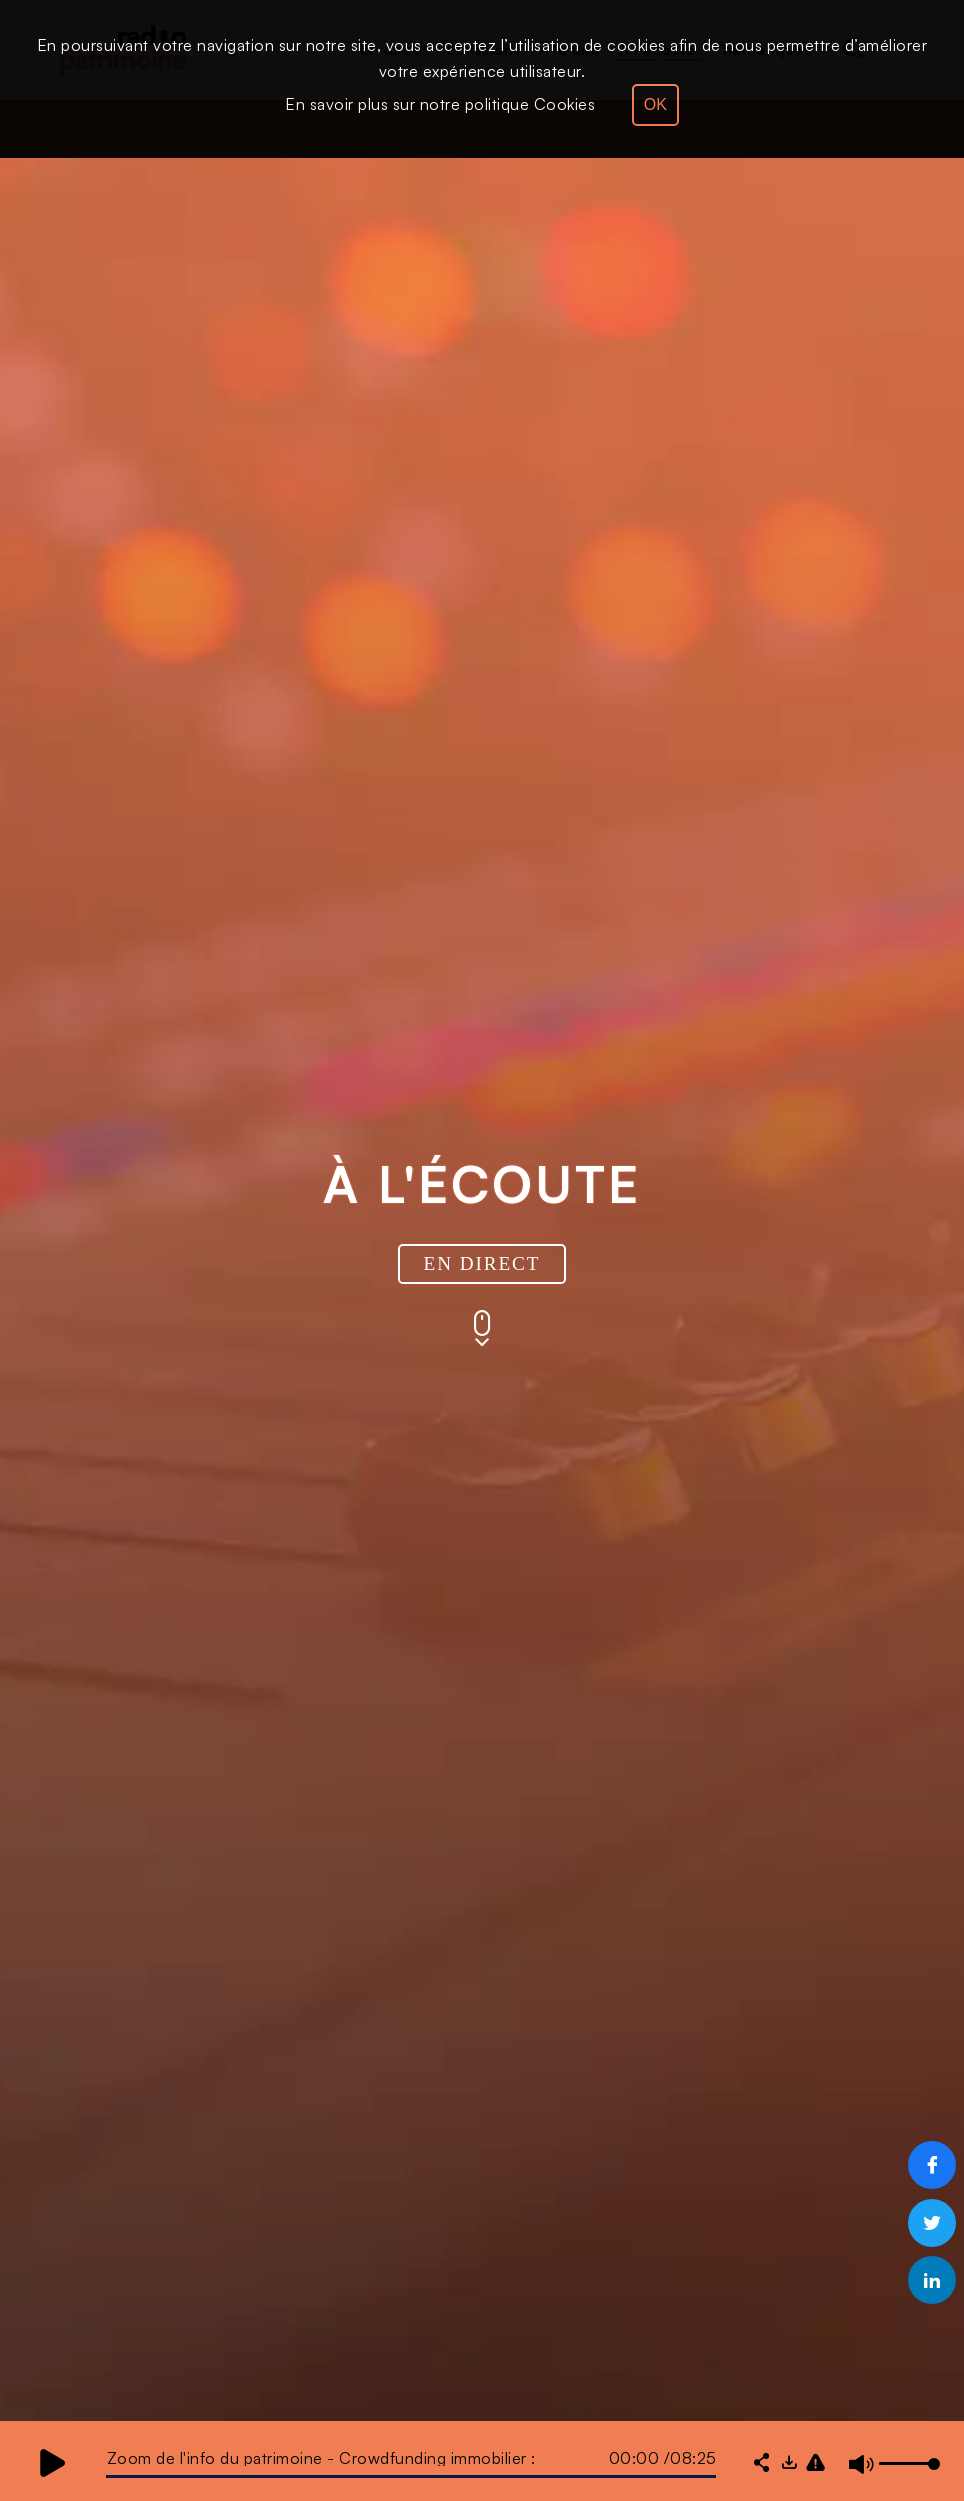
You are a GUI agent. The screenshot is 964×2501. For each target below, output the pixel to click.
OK (655, 104)
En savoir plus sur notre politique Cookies (440, 104)
